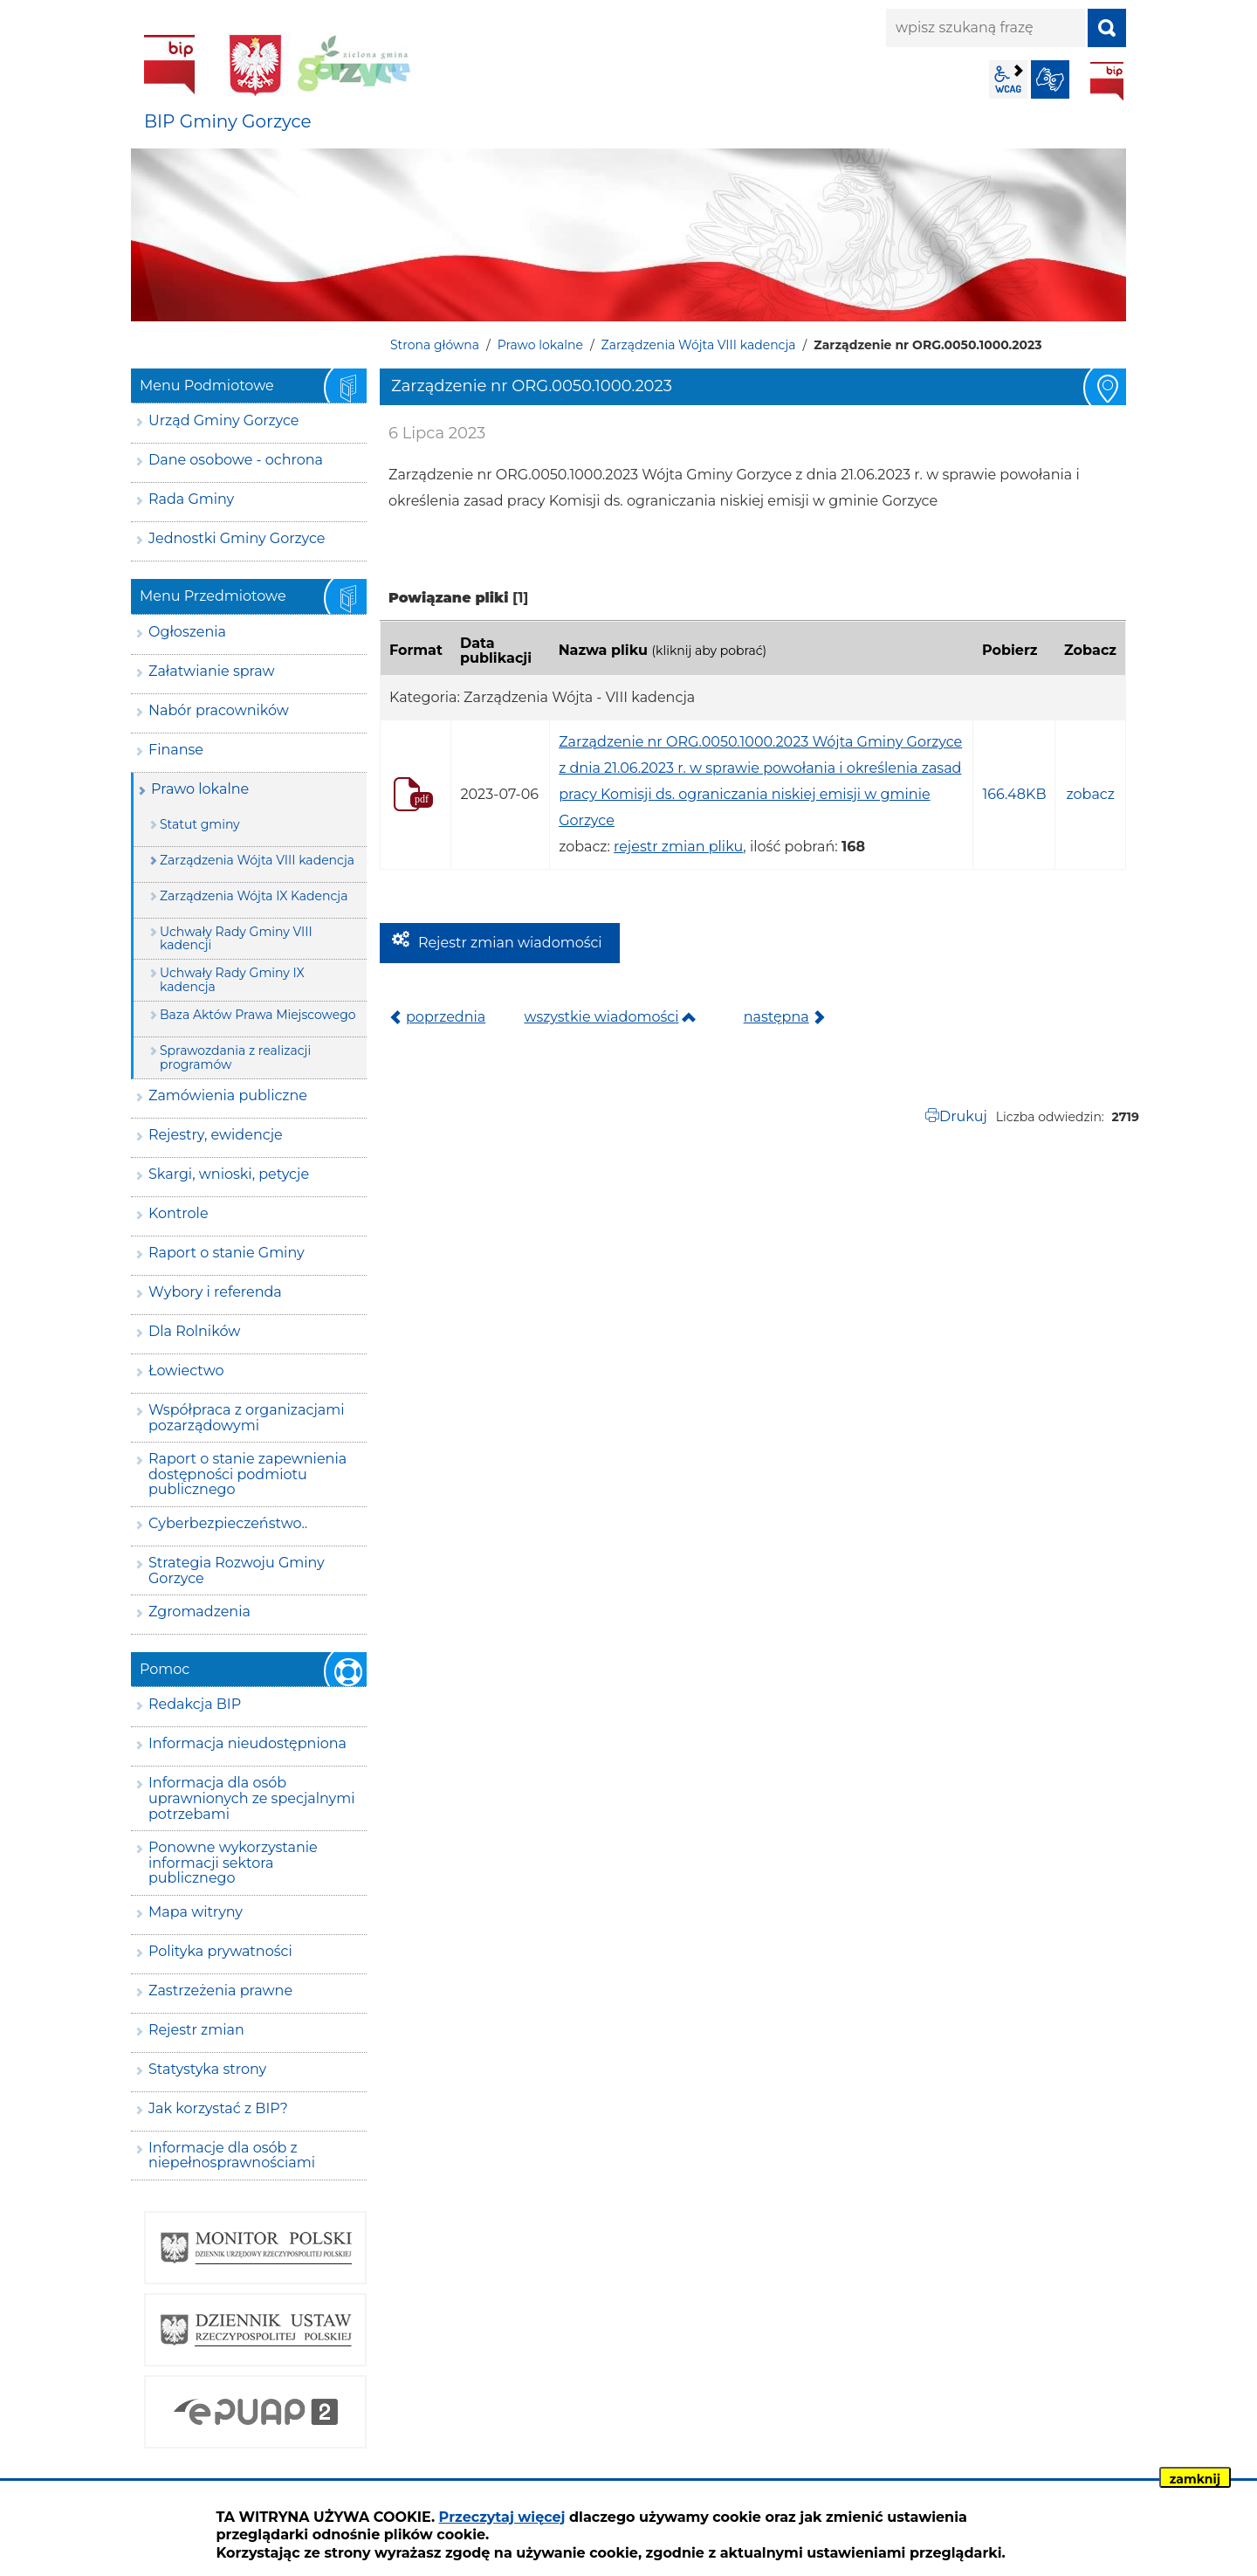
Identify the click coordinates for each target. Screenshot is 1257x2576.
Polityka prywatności (220, 1951)
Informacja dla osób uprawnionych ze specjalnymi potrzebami (251, 1798)
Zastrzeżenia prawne (220, 1990)
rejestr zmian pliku (678, 846)
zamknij (1195, 2479)
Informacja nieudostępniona (247, 1743)
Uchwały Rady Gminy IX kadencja (232, 979)
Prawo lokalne (540, 345)
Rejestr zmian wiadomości (510, 942)
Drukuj (963, 1116)
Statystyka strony (207, 2069)
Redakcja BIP (194, 1704)
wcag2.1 (1008, 79)
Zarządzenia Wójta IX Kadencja (253, 896)
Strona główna (434, 345)
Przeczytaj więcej (502, 2517)
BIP (1107, 81)
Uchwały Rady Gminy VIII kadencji (236, 938)
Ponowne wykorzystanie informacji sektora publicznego (233, 1862)
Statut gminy (200, 824)
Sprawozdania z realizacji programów (235, 1057)
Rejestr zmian (196, 2030)
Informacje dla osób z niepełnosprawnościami (231, 2155)
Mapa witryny (195, 1912)
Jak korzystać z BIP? (218, 2108)
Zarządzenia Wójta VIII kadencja (698, 345)
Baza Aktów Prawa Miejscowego (258, 1015)
